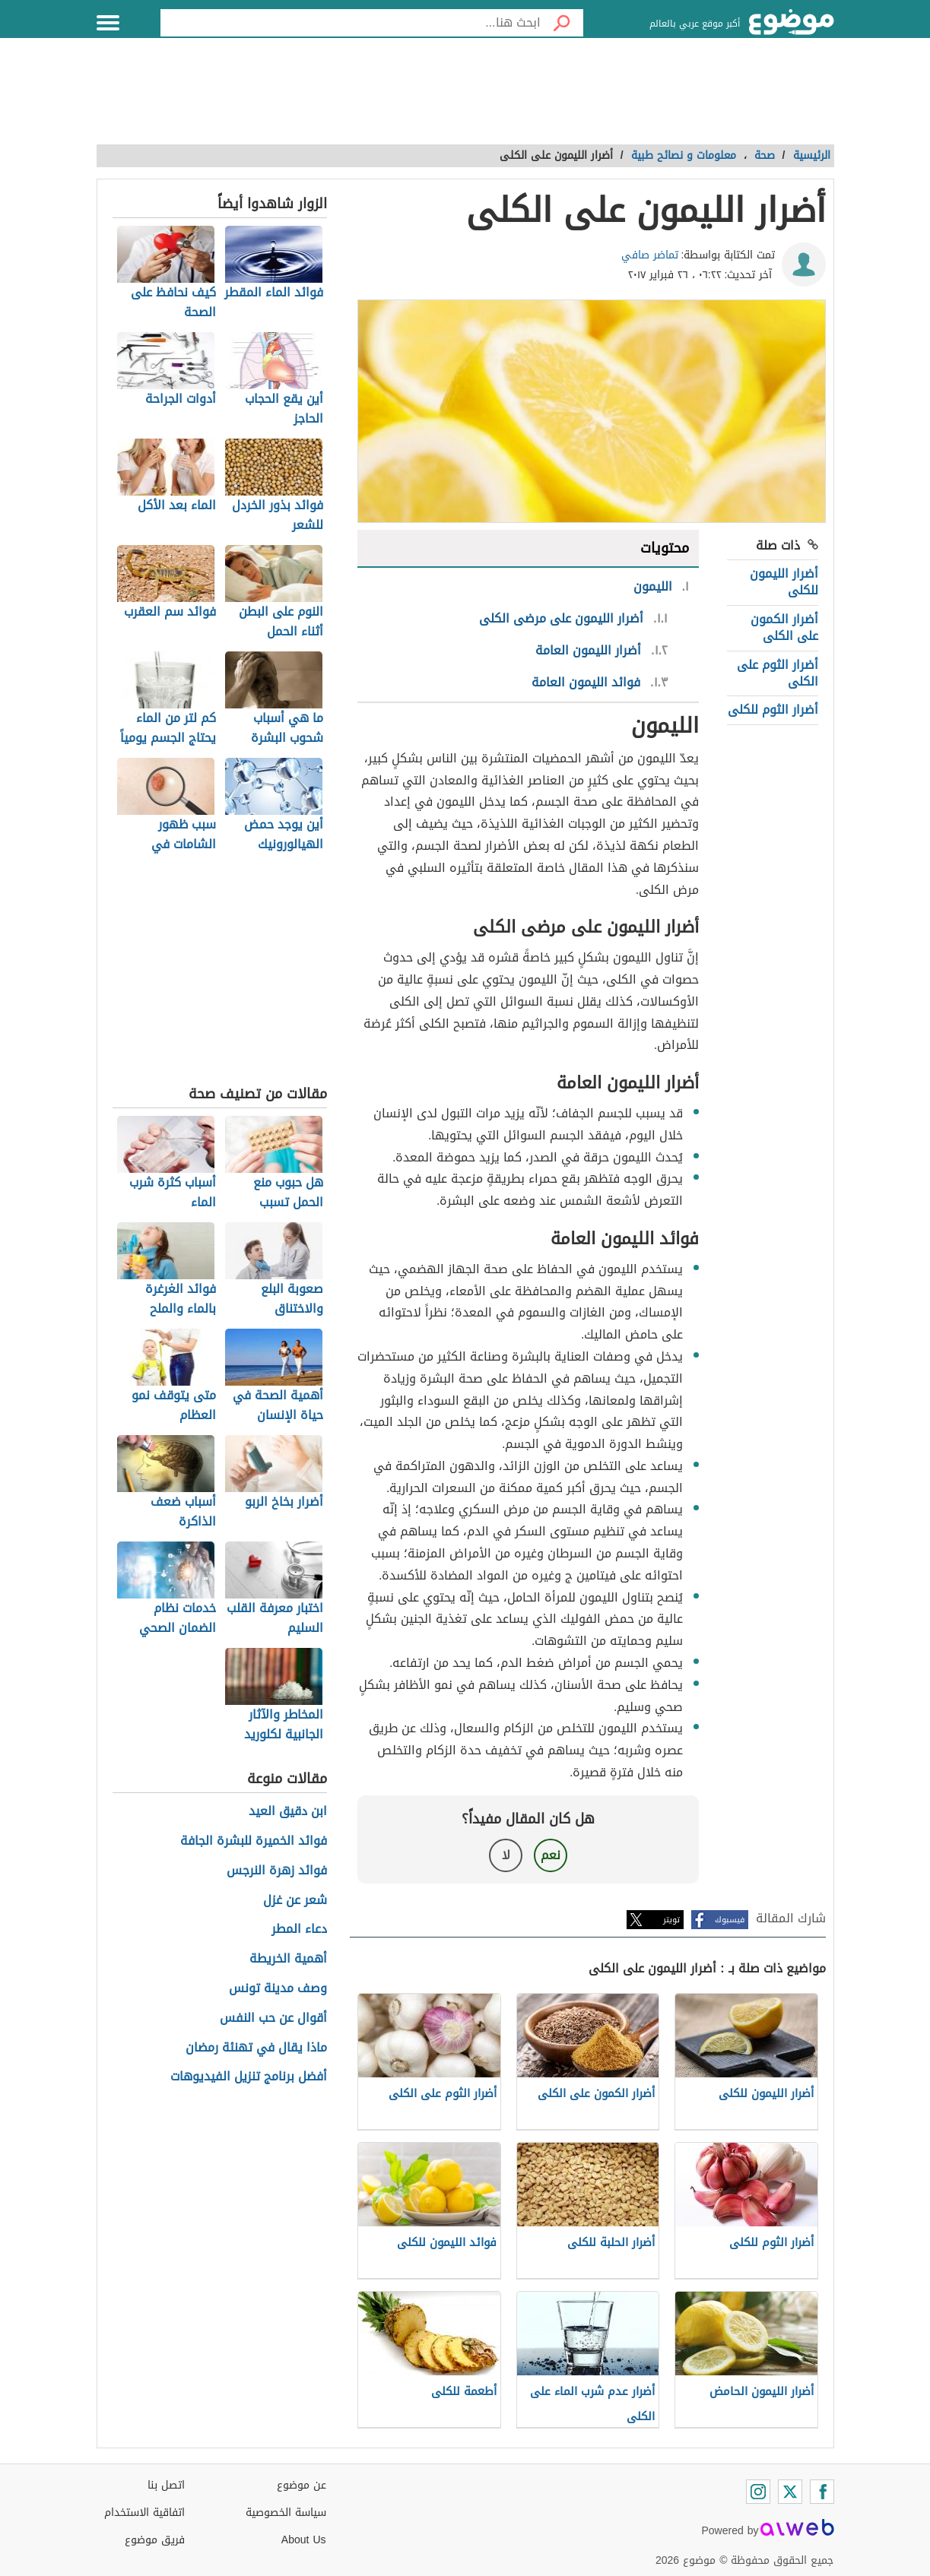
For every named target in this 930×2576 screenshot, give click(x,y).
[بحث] (562, 22)
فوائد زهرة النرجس (277, 1871)
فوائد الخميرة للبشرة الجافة (253, 1841)
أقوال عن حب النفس (273, 2018)
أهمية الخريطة (288, 1959)
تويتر (671, 1920)
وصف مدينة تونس (278, 1989)
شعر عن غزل (295, 1901)
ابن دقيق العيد (288, 1812)
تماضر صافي (649, 255)
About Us (303, 2540)
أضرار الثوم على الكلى (777, 673)
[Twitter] (790, 2491)
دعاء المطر (299, 1930)
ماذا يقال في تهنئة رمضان (256, 2048)
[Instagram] (758, 2491)
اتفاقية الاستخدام (144, 2512)
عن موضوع (301, 2485)
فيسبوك (729, 1920)
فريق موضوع (155, 2540)
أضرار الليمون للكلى (784, 582)
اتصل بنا (166, 2485)
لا (506, 1855)
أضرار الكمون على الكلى (784, 627)
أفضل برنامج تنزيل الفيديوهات (248, 2077)
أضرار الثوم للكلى (773, 709)
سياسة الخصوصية (286, 2512)
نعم (550, 1855)
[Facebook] (822, 2491)
